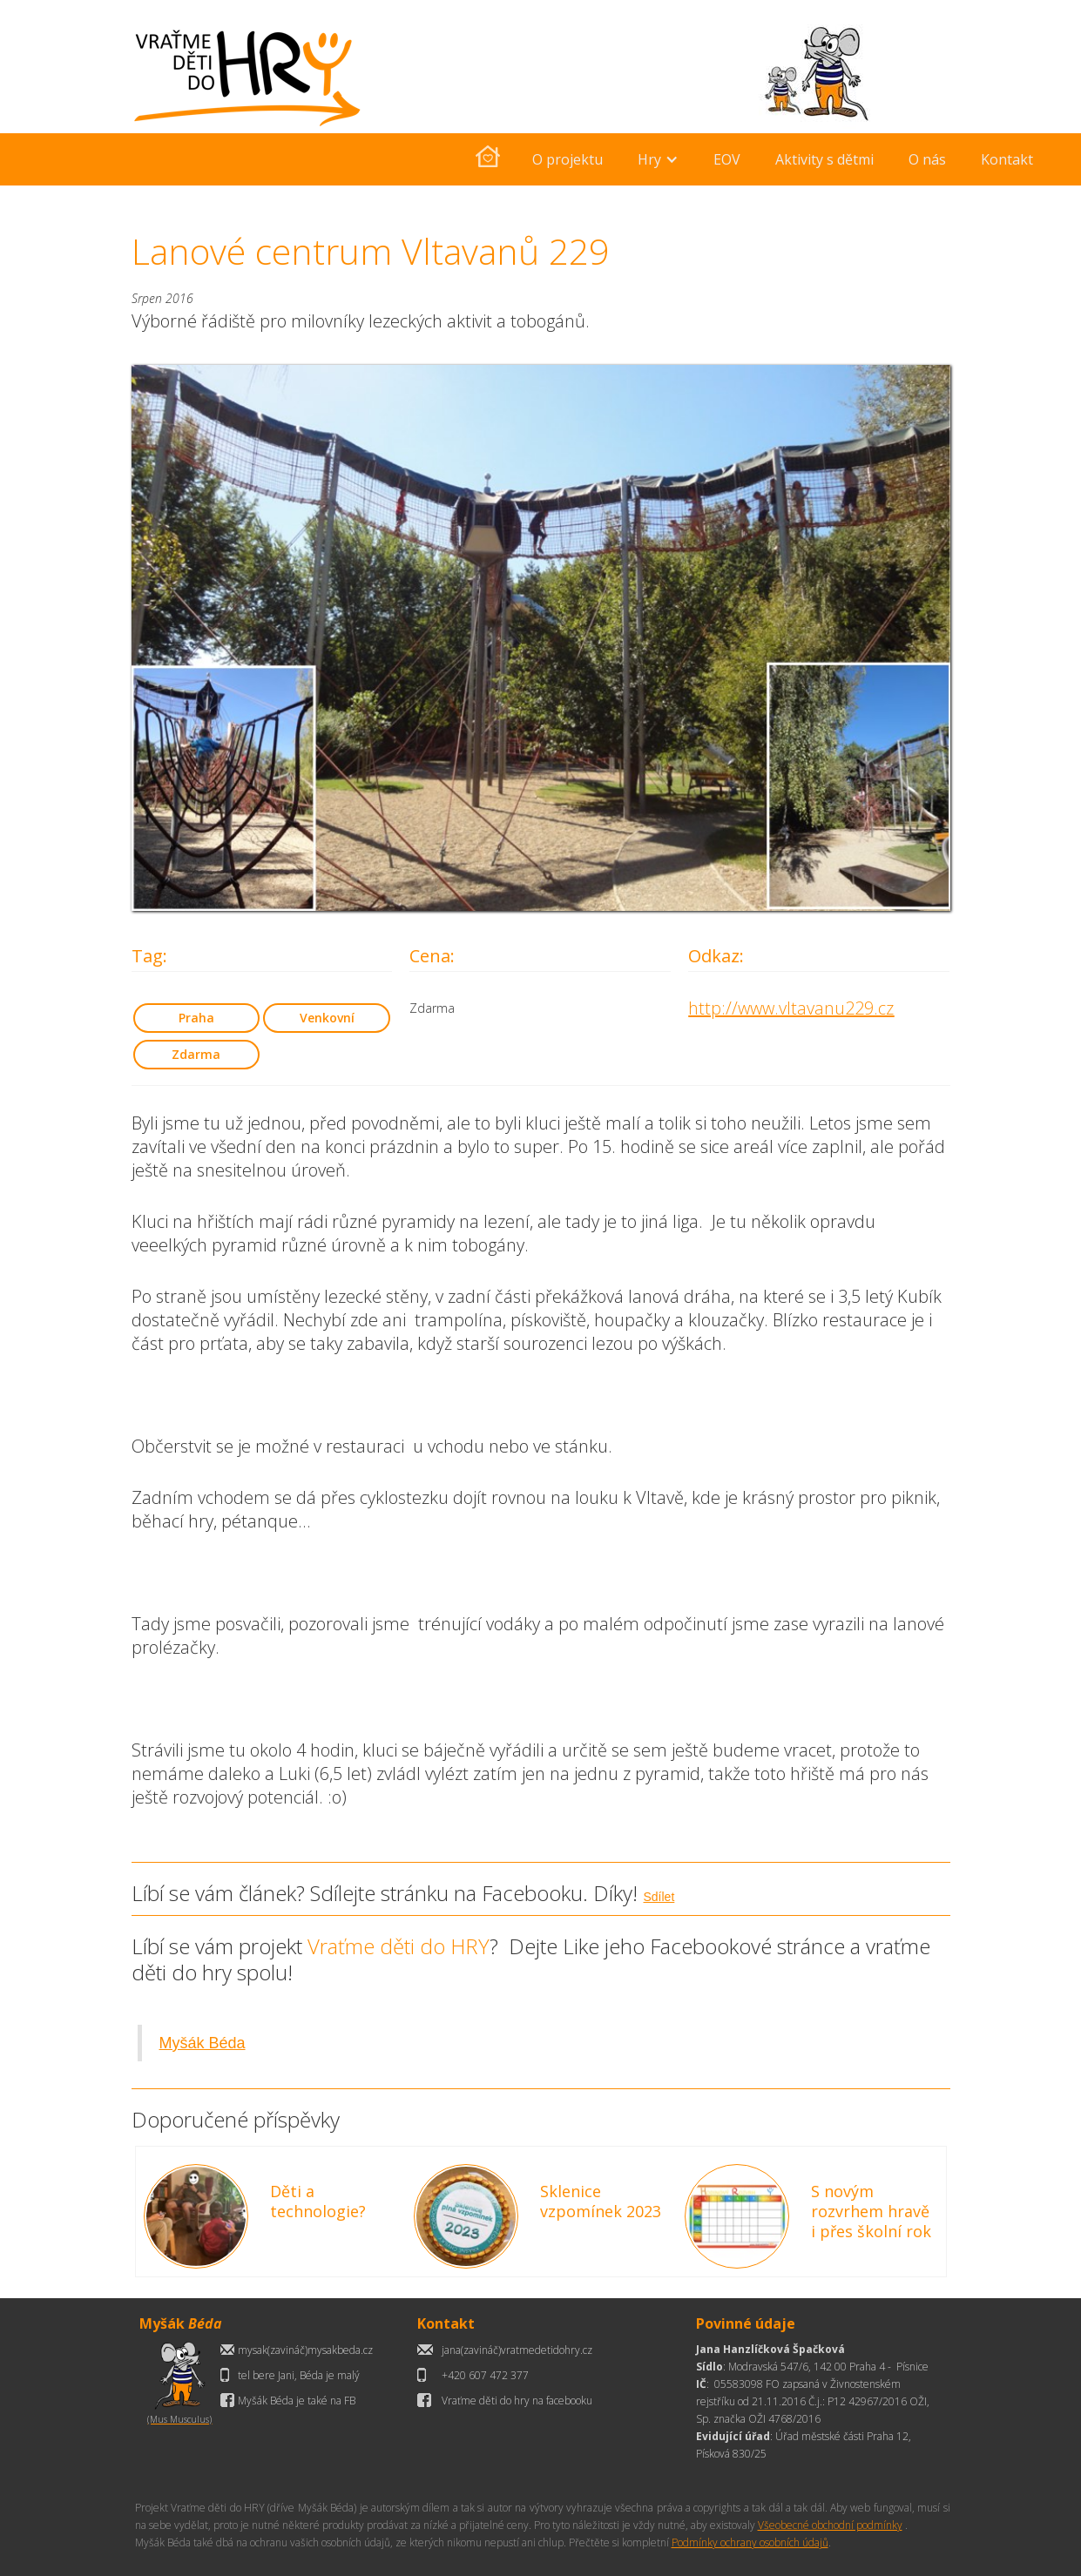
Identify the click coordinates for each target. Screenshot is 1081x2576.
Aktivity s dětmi (824, 159)
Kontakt (1007, 159)
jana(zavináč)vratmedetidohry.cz (517, 2350)
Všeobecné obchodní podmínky (830, 2525)
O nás (927, 159)
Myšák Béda (202, 2043)
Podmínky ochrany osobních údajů (750, 2542)
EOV (726, 159)
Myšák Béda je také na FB (296, 2400)
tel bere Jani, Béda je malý (299, 2375)
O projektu (567, 159)
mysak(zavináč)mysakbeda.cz (305, 2350)
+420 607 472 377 (485, 2375)
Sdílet (659, 1897)
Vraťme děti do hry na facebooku (517, 2400)
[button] (658, 159)
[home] (487, 159)
